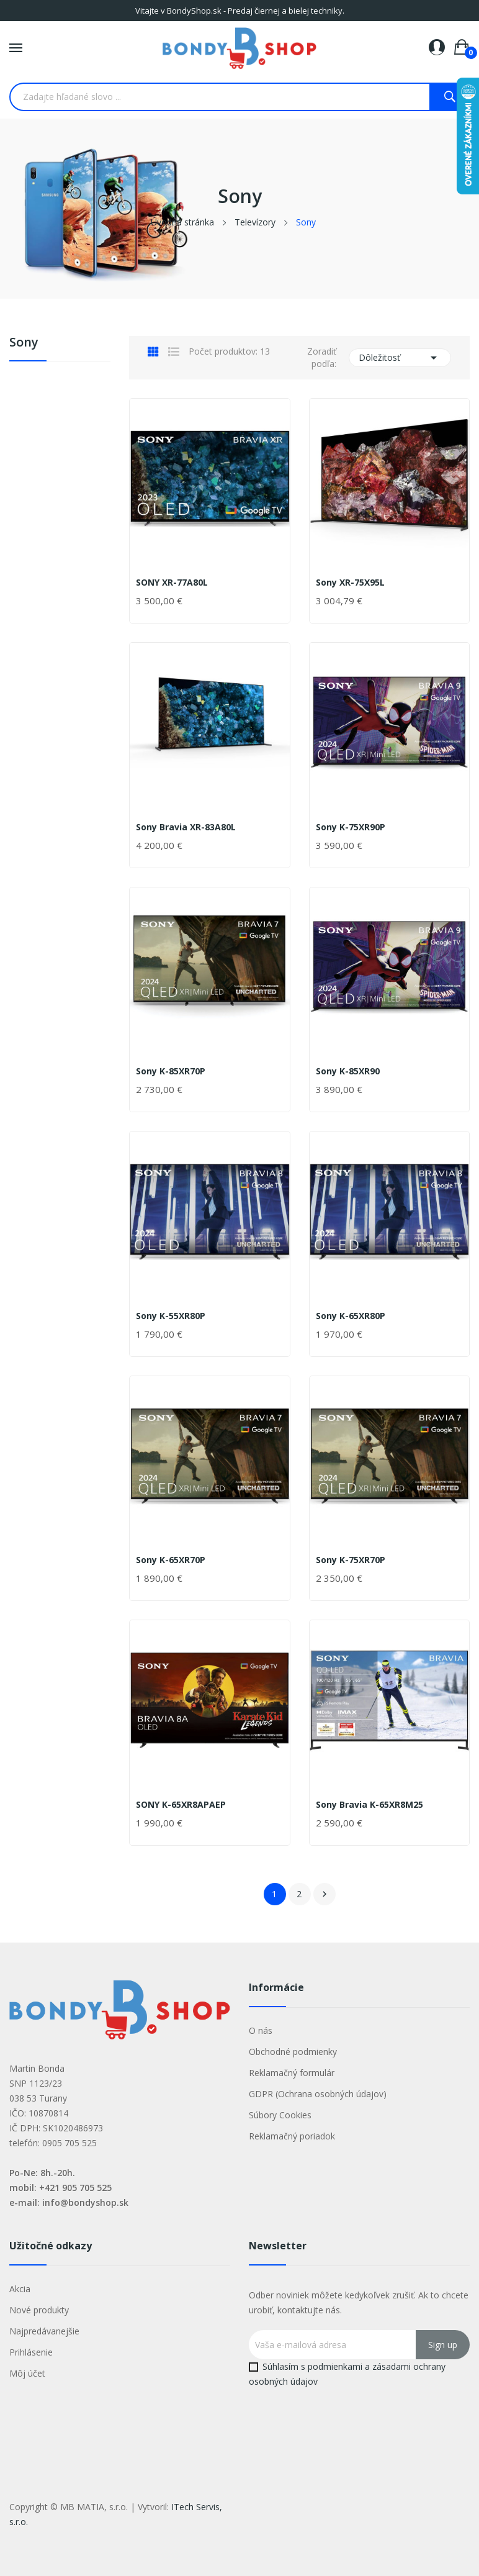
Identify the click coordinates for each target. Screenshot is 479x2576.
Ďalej (324, 1894)
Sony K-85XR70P (170, 1071)
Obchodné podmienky (293, 2051)
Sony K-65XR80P (350, 1316)
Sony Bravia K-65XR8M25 (369, 1804)
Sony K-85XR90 (348, 1071)
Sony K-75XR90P (350, 827)
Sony (23, 343)
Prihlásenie (31, 2352)
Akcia (19, 2289)
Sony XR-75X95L (350, 582)
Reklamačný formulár (291, 2073)
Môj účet (27, 2373)
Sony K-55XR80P (170, 1316)
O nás (260, 2030)
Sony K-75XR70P (350, 1560)
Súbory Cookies (280, 2115)
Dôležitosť (400, 357)
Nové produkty (39, 2310)
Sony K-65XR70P (170, 1560)
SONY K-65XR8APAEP (181, 1804)
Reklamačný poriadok (292, 2136)
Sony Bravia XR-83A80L (186, 827)
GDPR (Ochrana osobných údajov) (318, 2094)
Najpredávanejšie (44, 2331)
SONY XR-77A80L (172, 582)
